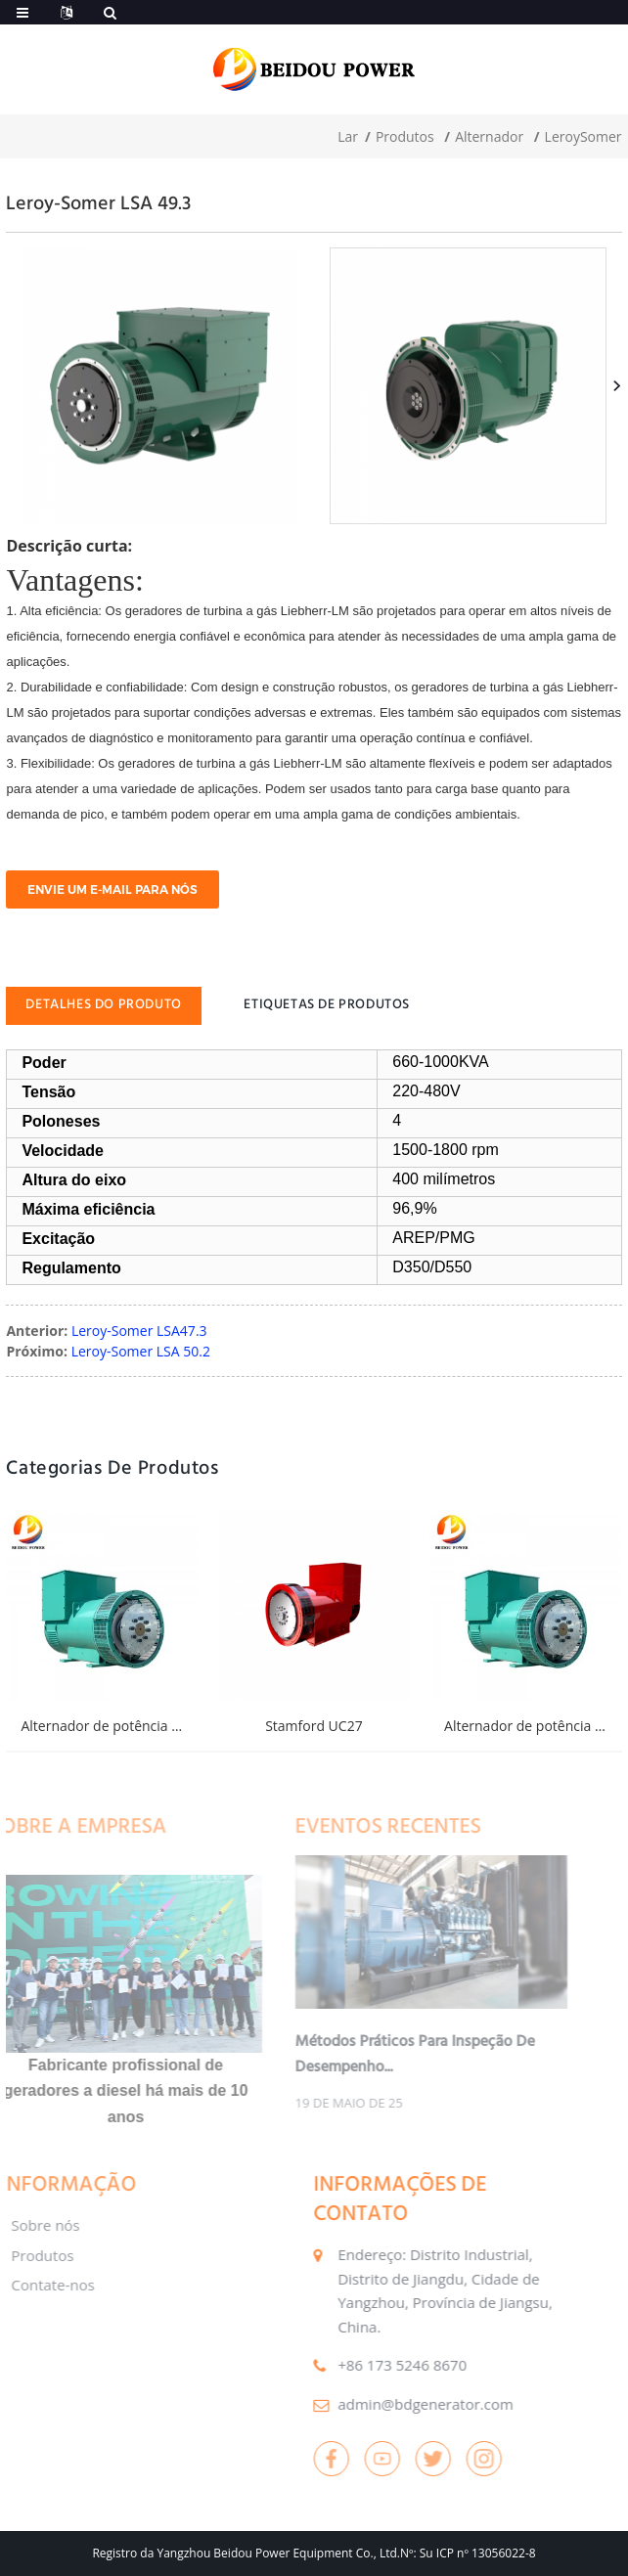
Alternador (489, 136)
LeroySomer (583, 136)
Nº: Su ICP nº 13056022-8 (468, 2553)
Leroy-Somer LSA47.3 (139, 1330)
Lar (347, 136)
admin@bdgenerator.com (386, 2404)
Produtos (405, 136)
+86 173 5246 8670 (363, 2365)
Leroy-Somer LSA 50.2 (140, 1351)
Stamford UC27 (314, 1725)
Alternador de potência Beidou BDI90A (143, 1725)
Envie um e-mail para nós (112, 889)
